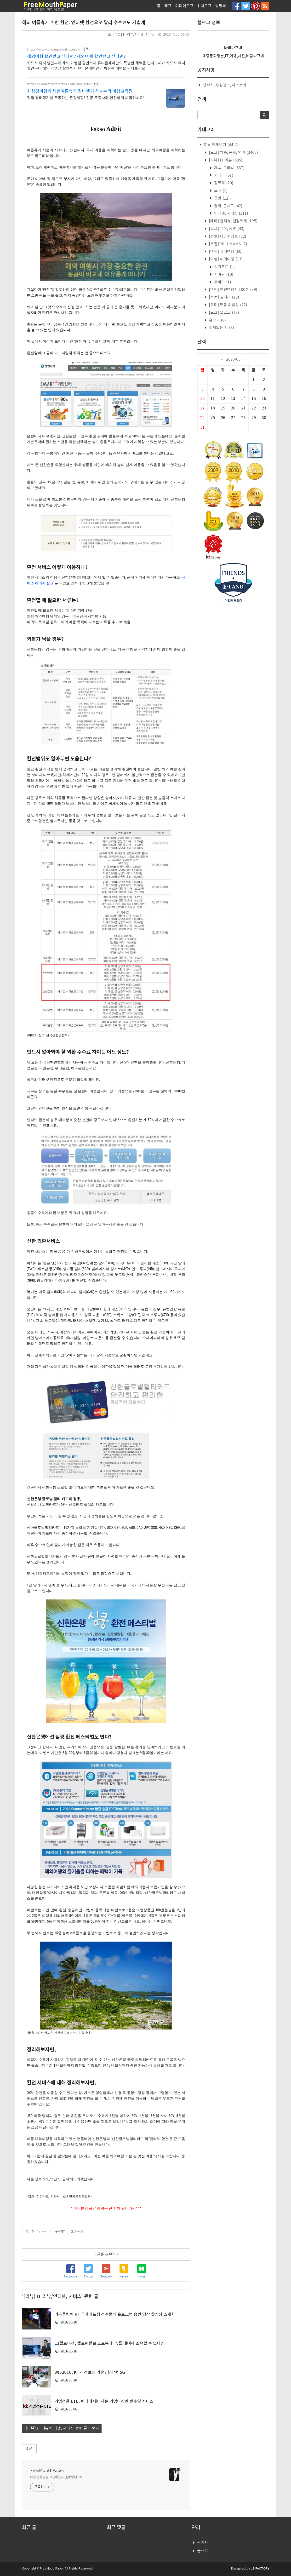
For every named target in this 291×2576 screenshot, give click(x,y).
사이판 (223, 274)
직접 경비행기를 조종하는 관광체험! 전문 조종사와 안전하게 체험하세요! (85, 98)
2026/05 (233, 359)
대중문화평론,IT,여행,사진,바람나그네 (57, 2477)
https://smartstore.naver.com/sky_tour (59, 84)
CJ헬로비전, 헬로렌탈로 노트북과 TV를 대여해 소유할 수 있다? (108, 2343)
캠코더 (223, 183)
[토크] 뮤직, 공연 (226, 229)
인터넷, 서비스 (230, 213)
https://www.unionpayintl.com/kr (54, 50)
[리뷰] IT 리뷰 (225, 160)
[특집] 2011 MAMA (227, 244)
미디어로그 (184, 6)
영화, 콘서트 (227, 206)
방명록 (220, 6)
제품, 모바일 (229, 168)
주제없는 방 (221, 328)
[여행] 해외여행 (225, 259)
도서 (220, 191)
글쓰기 (202, 2551)
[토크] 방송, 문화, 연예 (233, 152)
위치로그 (204, 6)
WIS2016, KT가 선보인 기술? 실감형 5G (89, 2372)
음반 (221, 198)
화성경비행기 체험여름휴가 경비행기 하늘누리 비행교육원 (80, 91)
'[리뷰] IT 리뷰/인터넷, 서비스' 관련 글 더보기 (62, 2428)
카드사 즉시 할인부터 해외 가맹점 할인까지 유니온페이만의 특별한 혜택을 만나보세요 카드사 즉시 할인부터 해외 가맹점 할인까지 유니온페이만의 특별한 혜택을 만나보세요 (106, 66)
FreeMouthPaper (47, 2470)
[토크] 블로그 (223, 312)
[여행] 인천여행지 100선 (232, 290)
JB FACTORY (260, 2568)
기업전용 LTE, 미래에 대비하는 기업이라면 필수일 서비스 (104, 2401)
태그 (167, 6)
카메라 (223, 175)
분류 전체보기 (221, 145)
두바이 (222, 282)
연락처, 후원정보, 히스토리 (224, 85)
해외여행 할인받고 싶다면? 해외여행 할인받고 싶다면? (76, 56)
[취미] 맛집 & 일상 (227, 305)
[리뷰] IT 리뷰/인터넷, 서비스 (134, 35)
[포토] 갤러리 (223, 297)
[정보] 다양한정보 (227, 236)
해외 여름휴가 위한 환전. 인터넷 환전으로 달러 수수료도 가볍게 (83, 23)
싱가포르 (224, 267)
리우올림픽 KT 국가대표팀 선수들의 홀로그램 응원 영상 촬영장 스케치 (114, 2314)
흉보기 (217, 320)
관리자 (202, 2543)
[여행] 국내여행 (225, 251)
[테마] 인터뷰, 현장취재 (232, 221)
